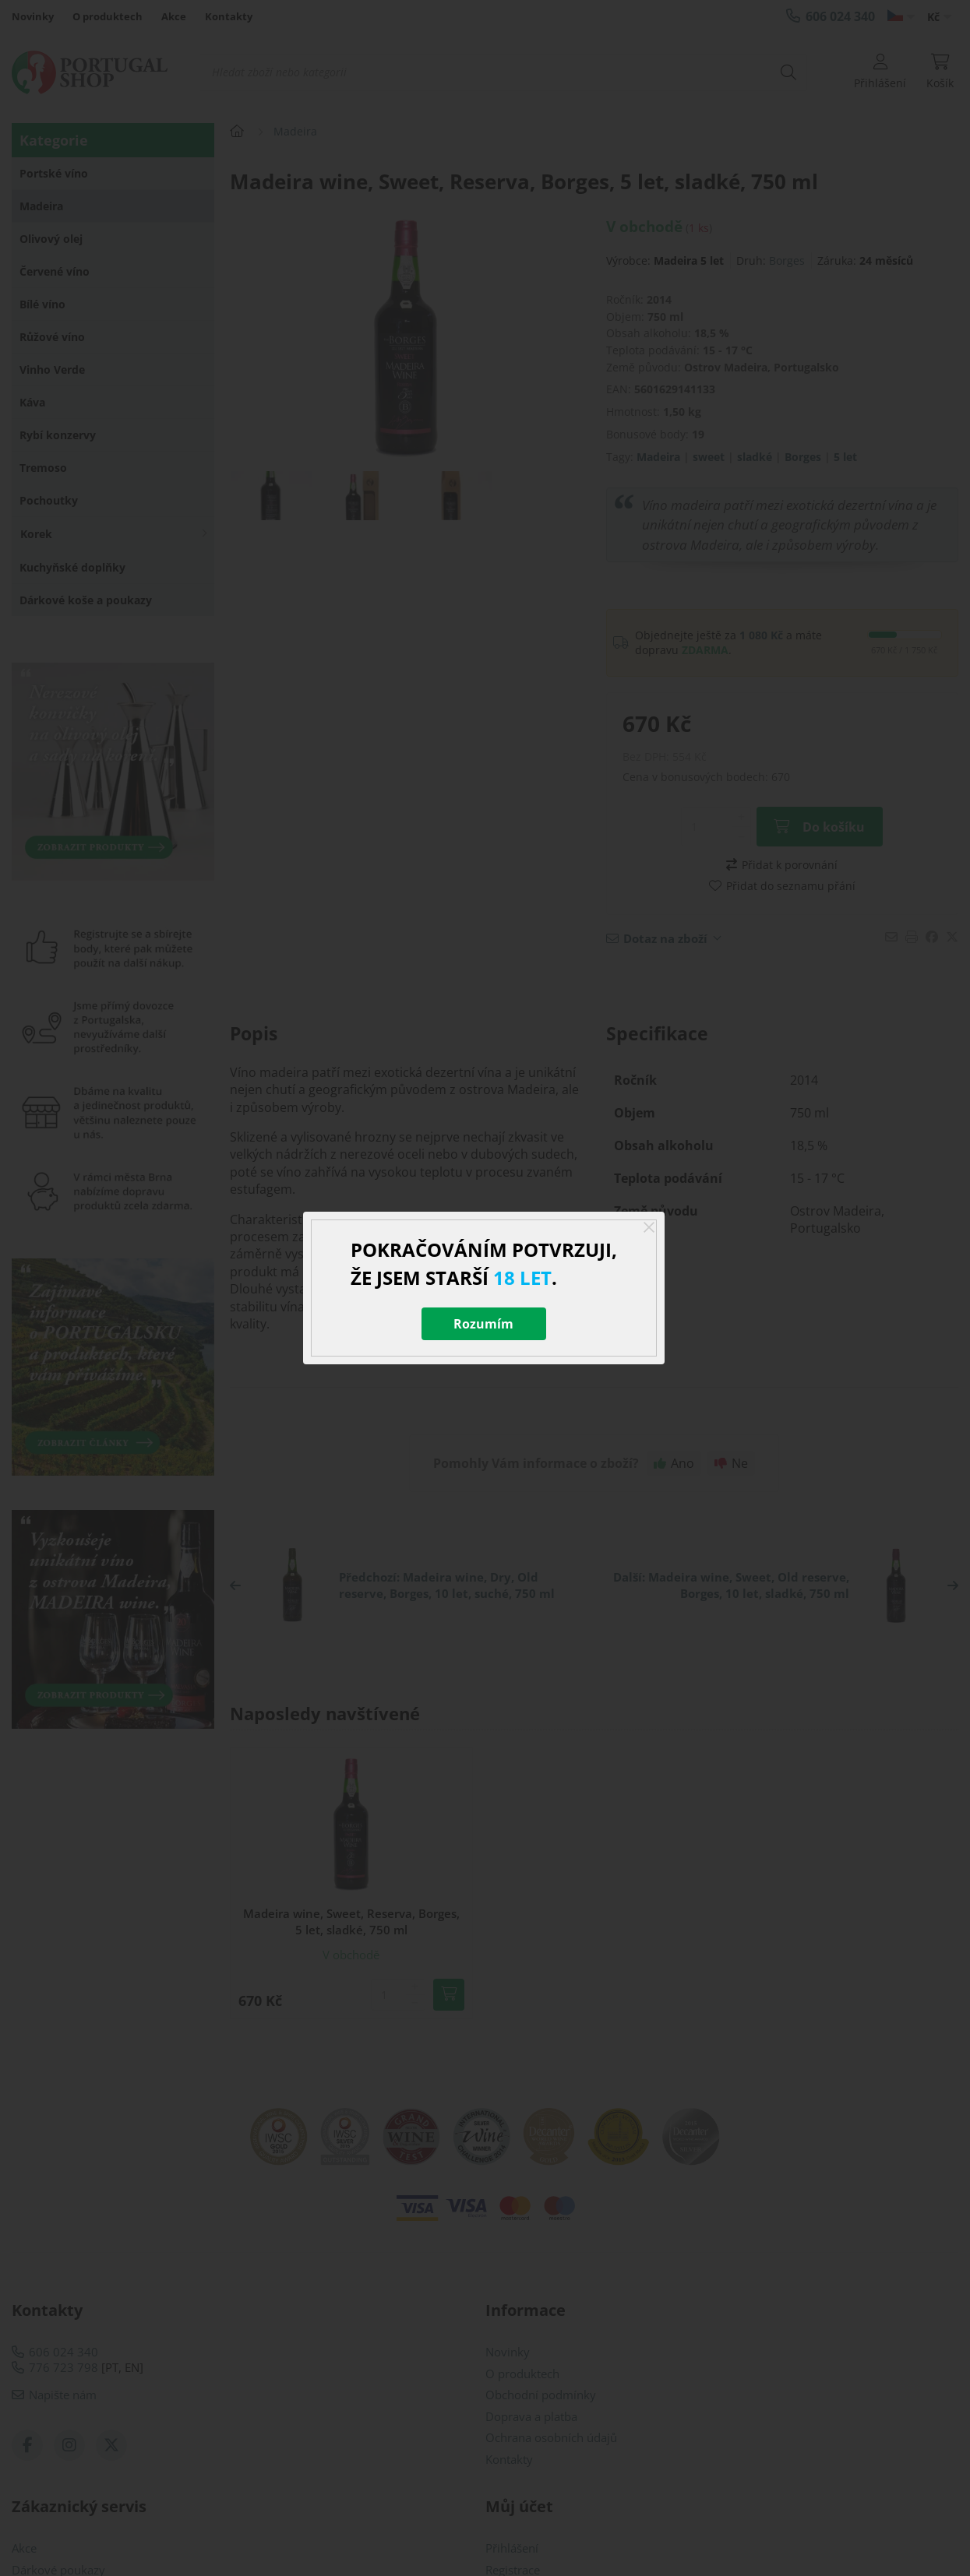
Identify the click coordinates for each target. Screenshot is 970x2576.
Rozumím (483, 1323)
